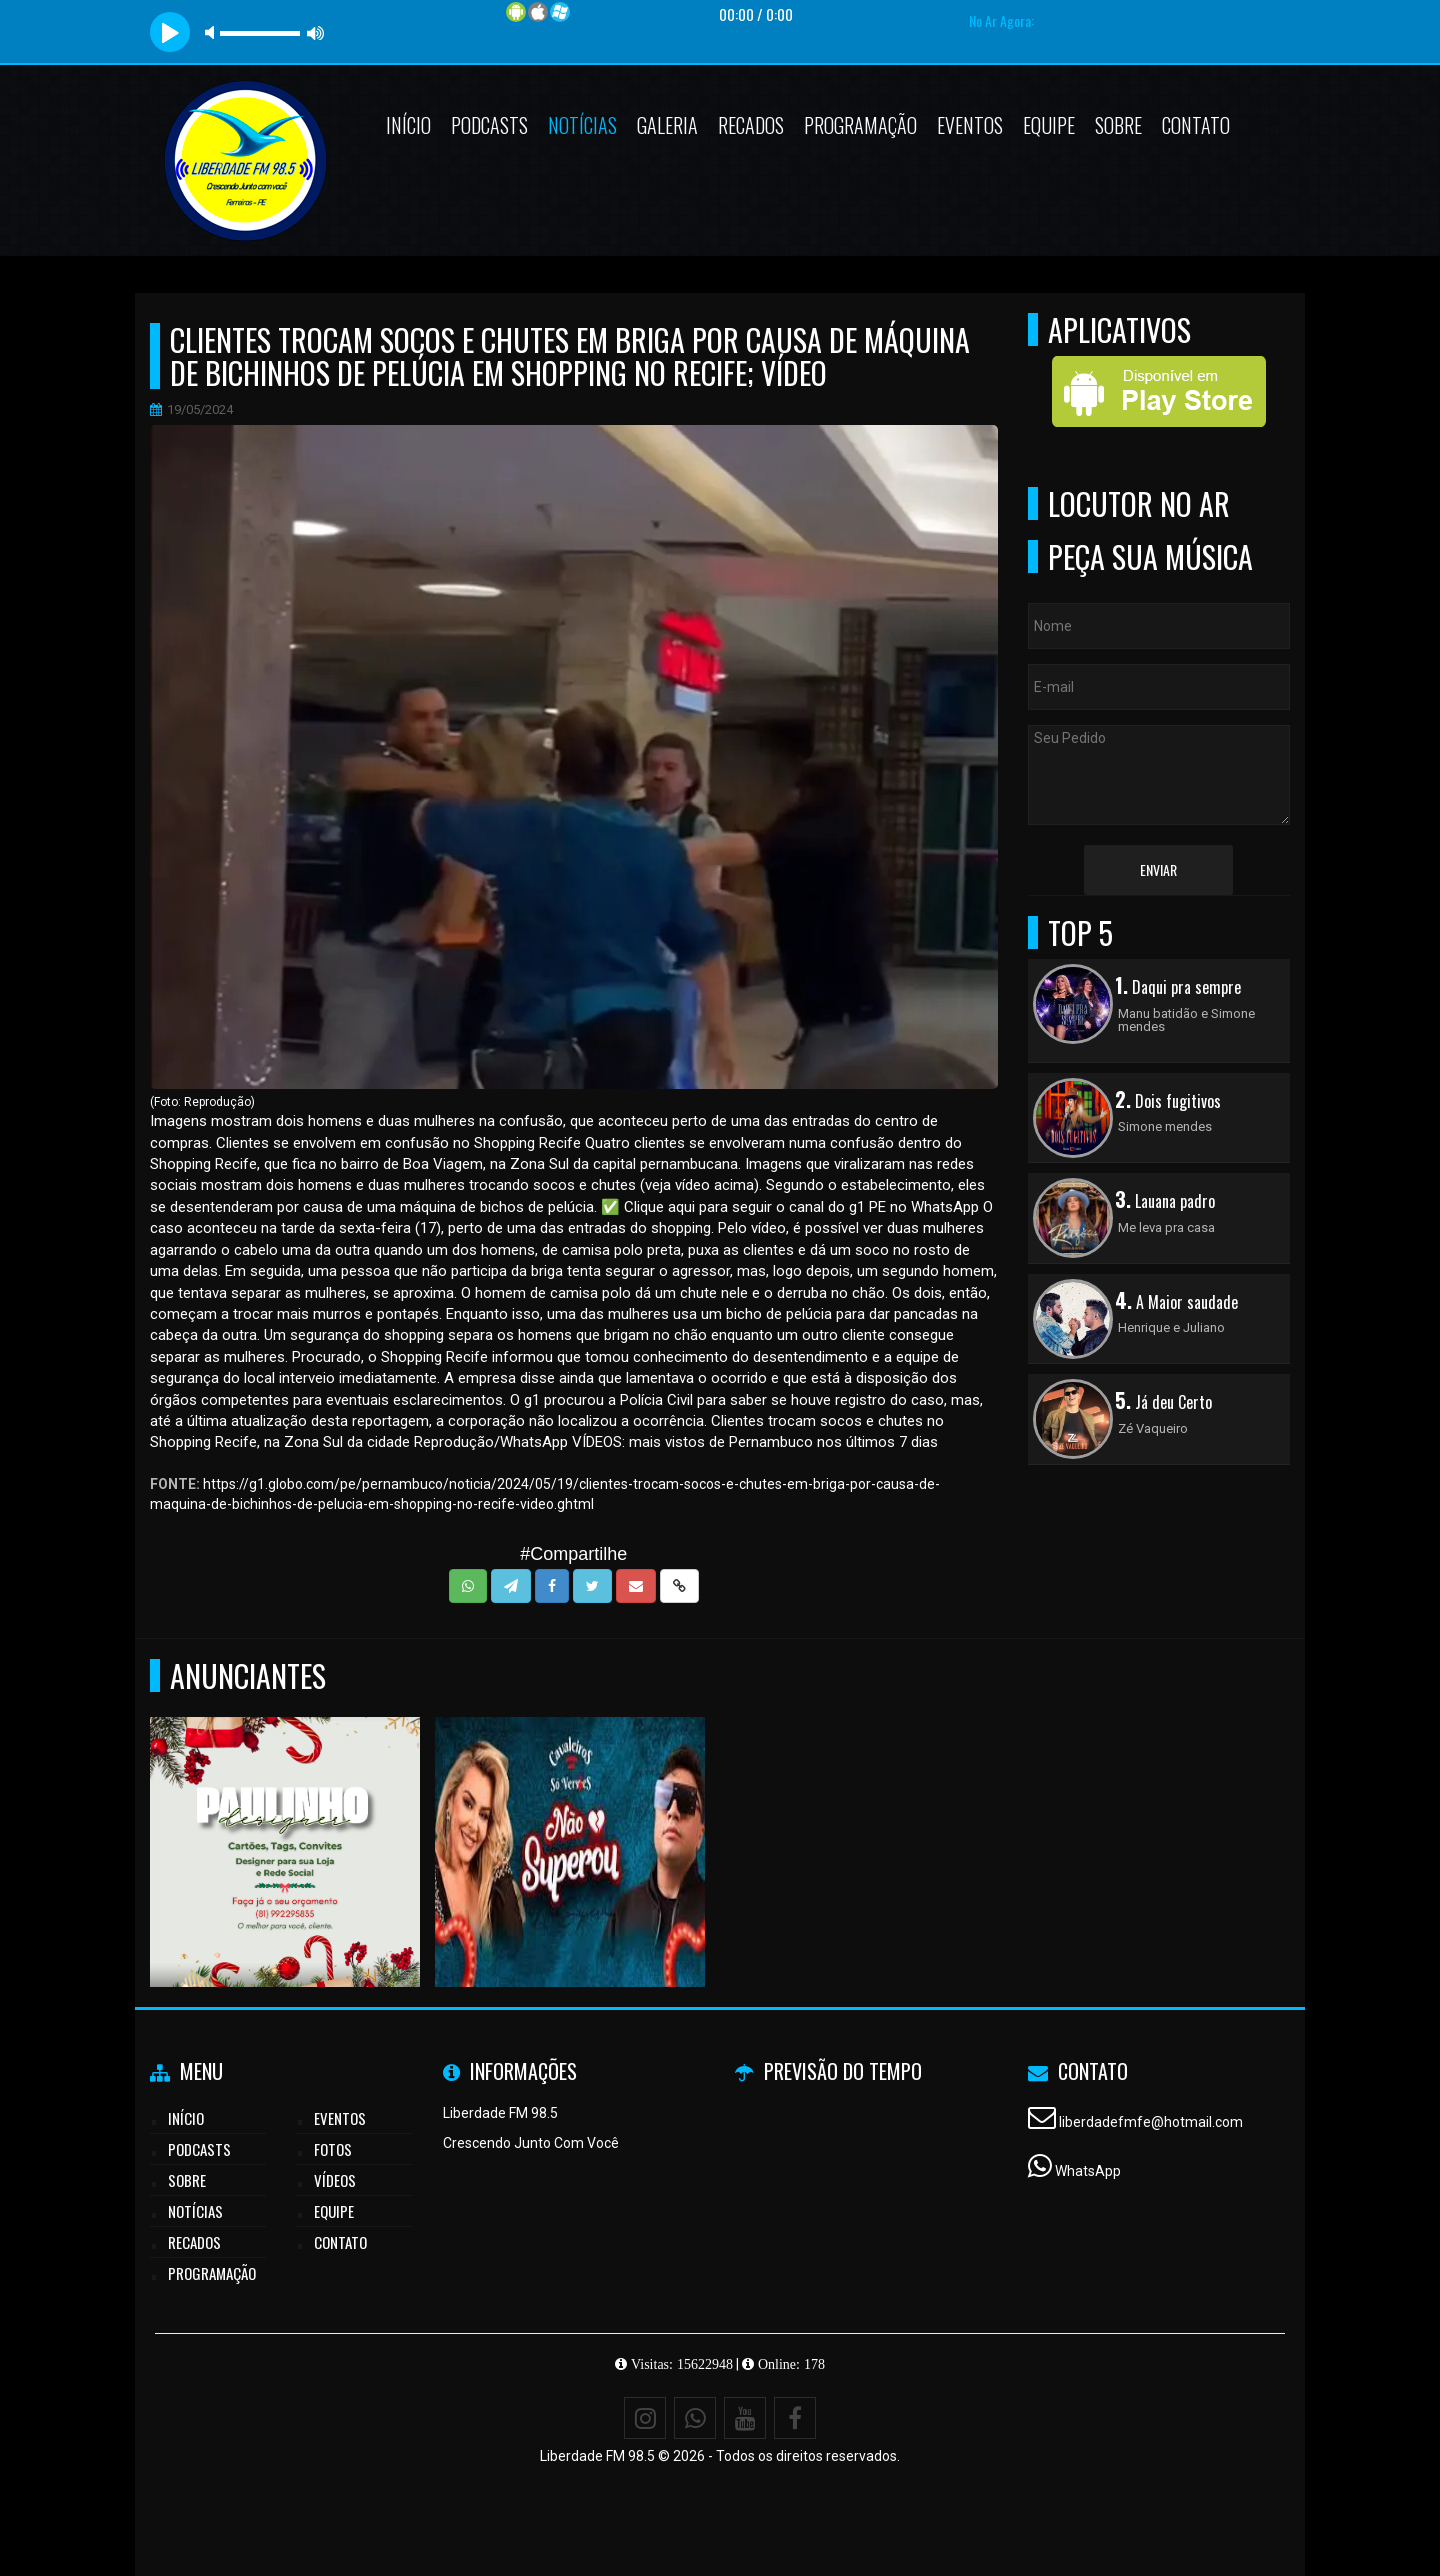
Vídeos (335, 2180)
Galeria (667, 125)
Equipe (1049, 125)
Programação (860, 125)
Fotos (333, 2149)
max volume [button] (316, 32)
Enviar (1158, 869)
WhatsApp (1088, 2171)
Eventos (970, 125)
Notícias (582, 125)
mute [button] (213, 32)
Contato (1196, 125)
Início (408, 125)
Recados (751, 125)
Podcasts (489, 125)
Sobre (1118, 125)
